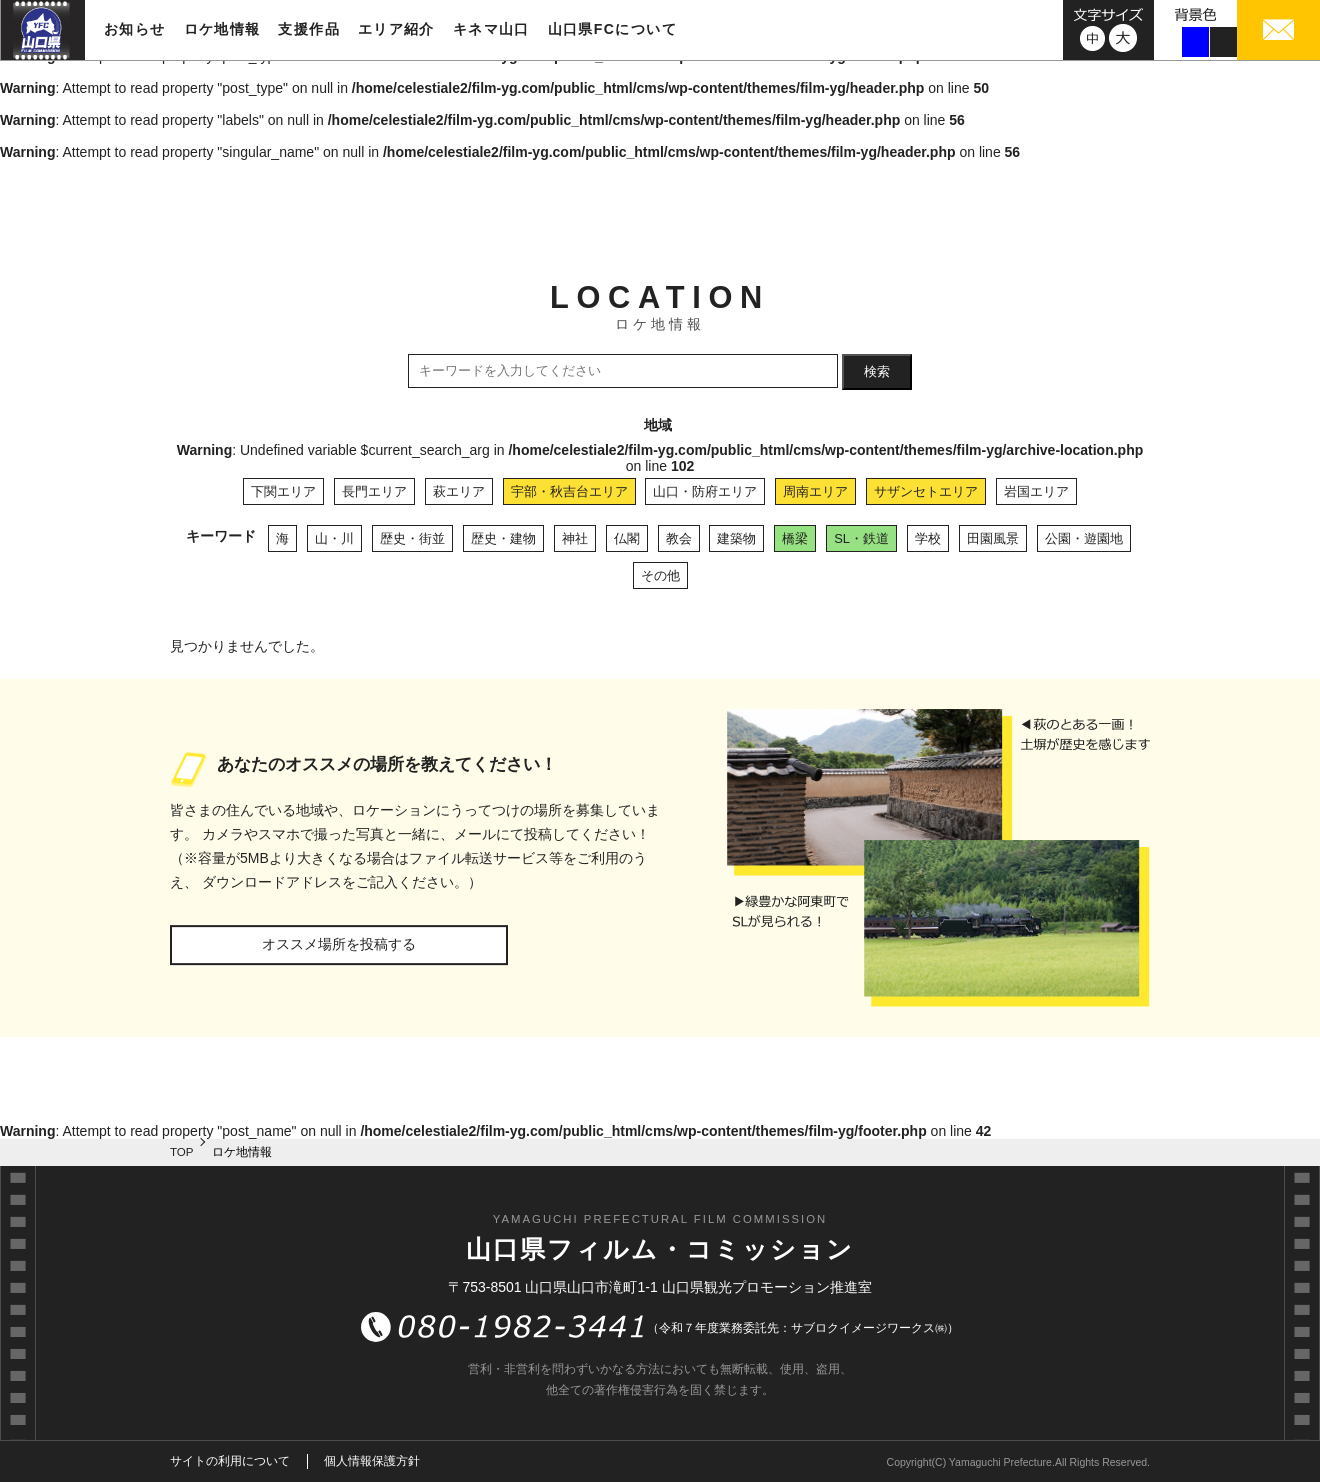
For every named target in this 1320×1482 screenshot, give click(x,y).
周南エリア (815, 491)
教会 (679, 538)
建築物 (736, 538)
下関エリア (283, 491)
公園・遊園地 (1084, 538)
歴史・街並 (412, 538)
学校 (928, 538)
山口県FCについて (612, 29)
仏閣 (627, 538)
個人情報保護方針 (372, 1461)
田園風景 (993, 538)
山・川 (334, 538)
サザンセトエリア (926, 491)
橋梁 (795, 538)
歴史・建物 (503, 538)
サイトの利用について (230, 1461)
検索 (877, 371)
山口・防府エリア (705, 491)
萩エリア (459, 491)
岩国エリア (1036, 491)
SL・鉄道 (861, 538)
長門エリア (374, 491)
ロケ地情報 (222, 29)
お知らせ (135, 29)
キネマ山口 (491, 29)
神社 (575, 538)
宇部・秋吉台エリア (569, 491)
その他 (660, 575)
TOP (182, 1152)
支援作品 (309, 29)
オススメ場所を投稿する (339, 944)
